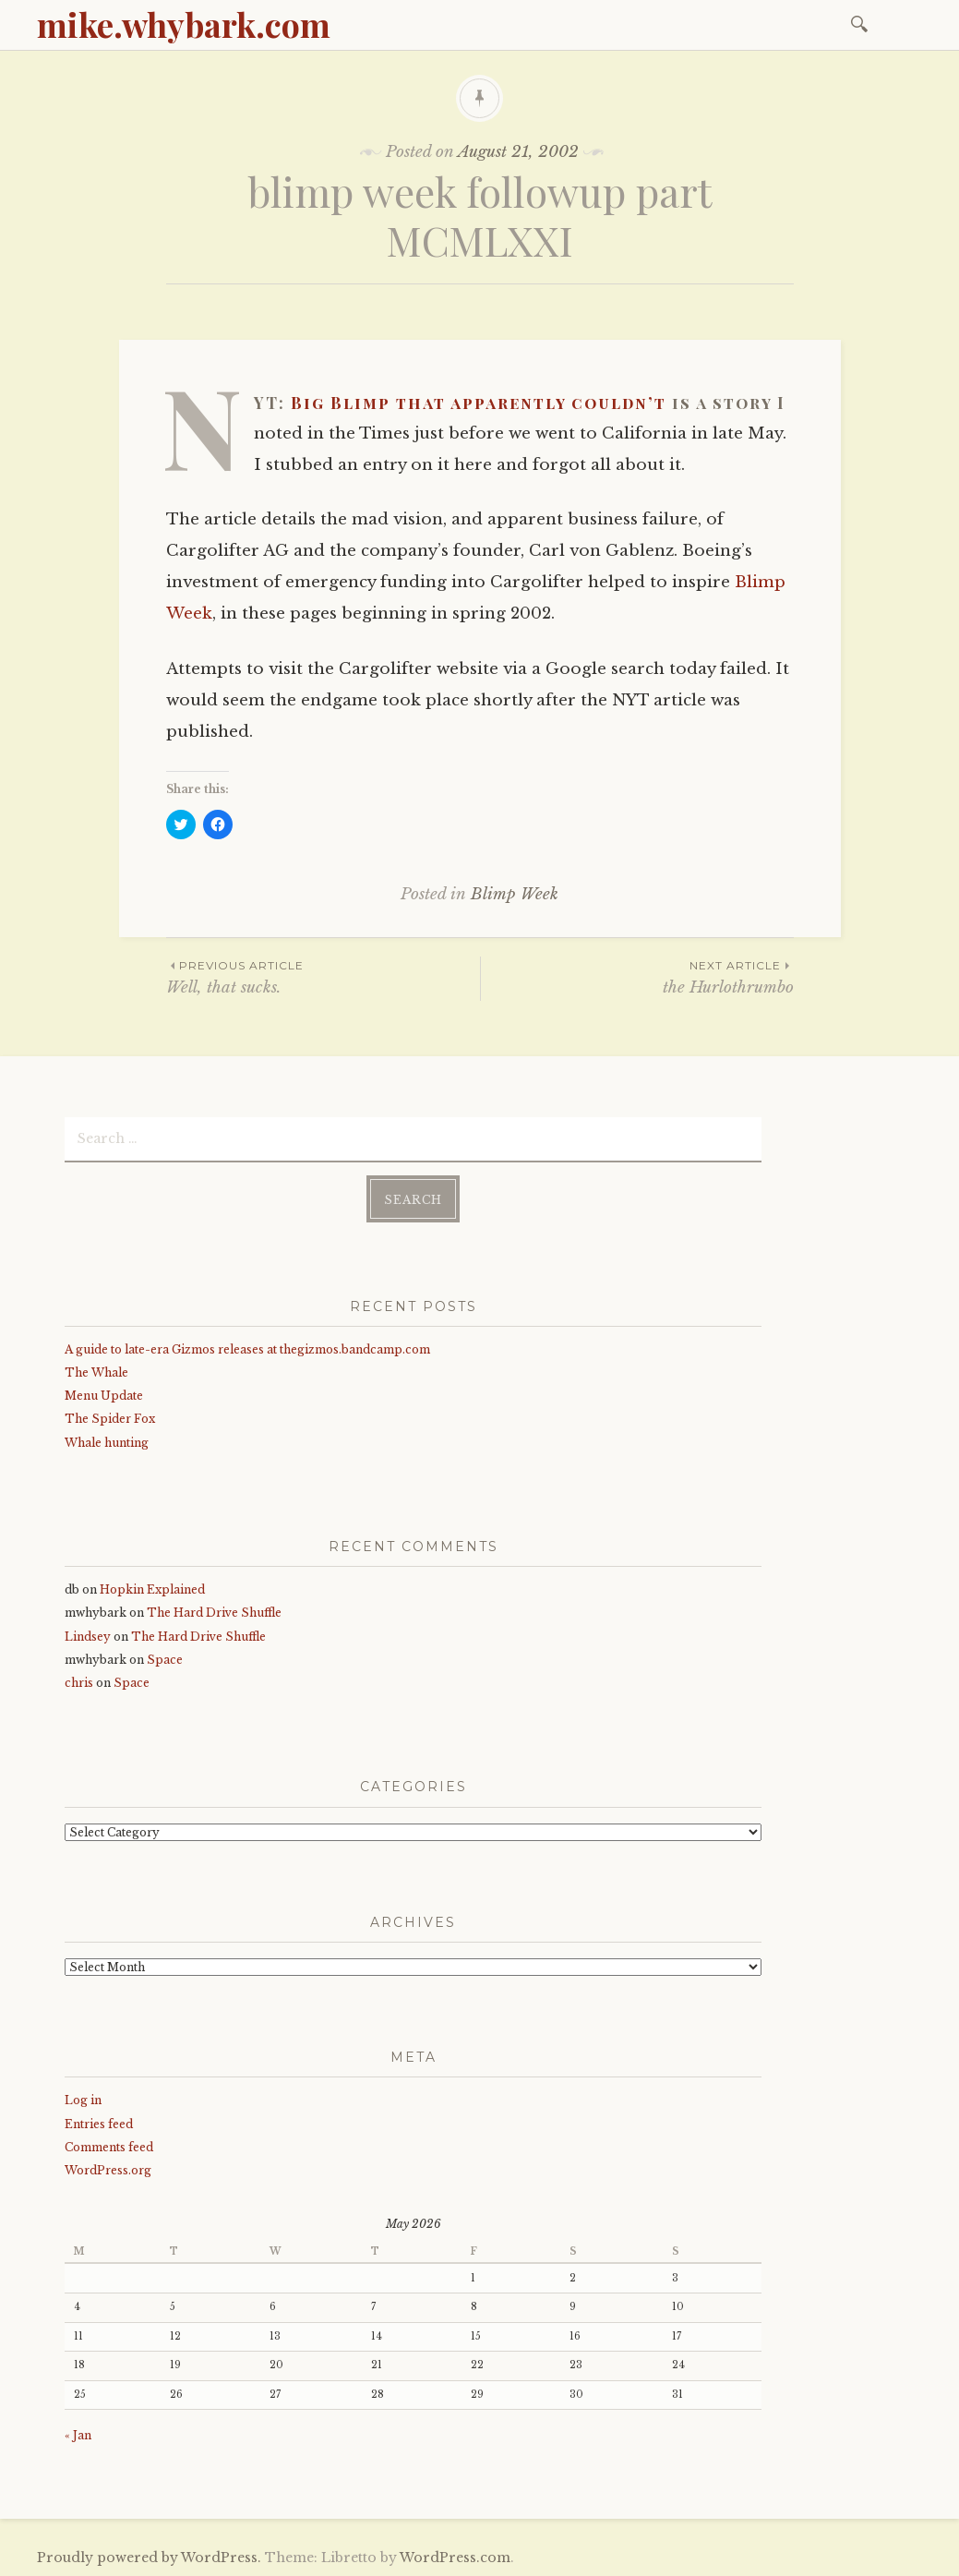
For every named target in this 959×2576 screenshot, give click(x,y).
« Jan (78, 2433)
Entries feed (99, 2122)
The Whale (96, 1371)
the (637, 976)
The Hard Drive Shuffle (214, 1612)
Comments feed (109, 2145)
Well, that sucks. (323, 976)
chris (79, 1682)
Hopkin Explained (152, 1588)
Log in (83, 2099)
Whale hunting (107, 1441)
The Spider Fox (110, 1418)
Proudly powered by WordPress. (149, 2556)
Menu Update (104, 1395)
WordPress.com (455, 2556)
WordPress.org (108, 2169)
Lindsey (88, 1635)
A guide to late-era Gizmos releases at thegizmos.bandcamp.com (247, 1348)
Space (165, 1659)
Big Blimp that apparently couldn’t (478, 402)
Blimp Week (514, 894)
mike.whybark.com (183, 24)
